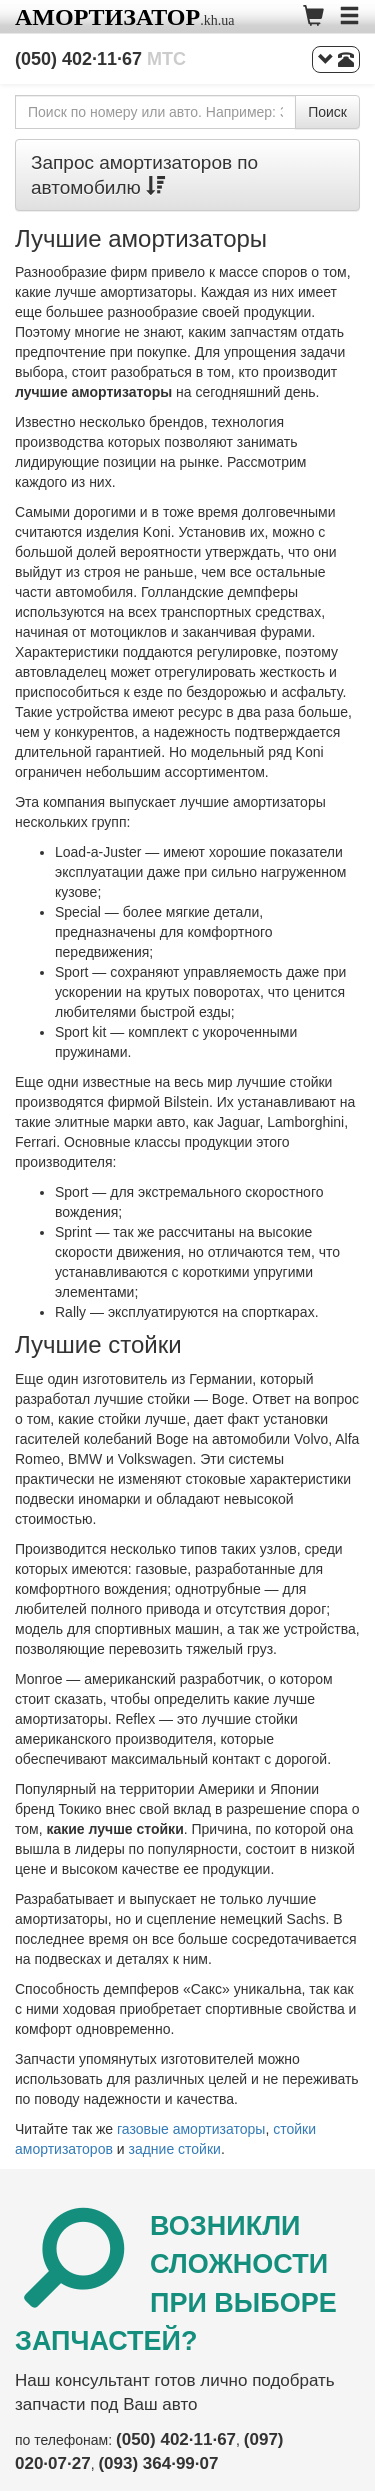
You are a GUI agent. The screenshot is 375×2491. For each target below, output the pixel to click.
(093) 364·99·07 (158, 2463)
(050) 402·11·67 (100, 59)
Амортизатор (107, 17)
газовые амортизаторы (191, 2129)
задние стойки (174, 2149)
